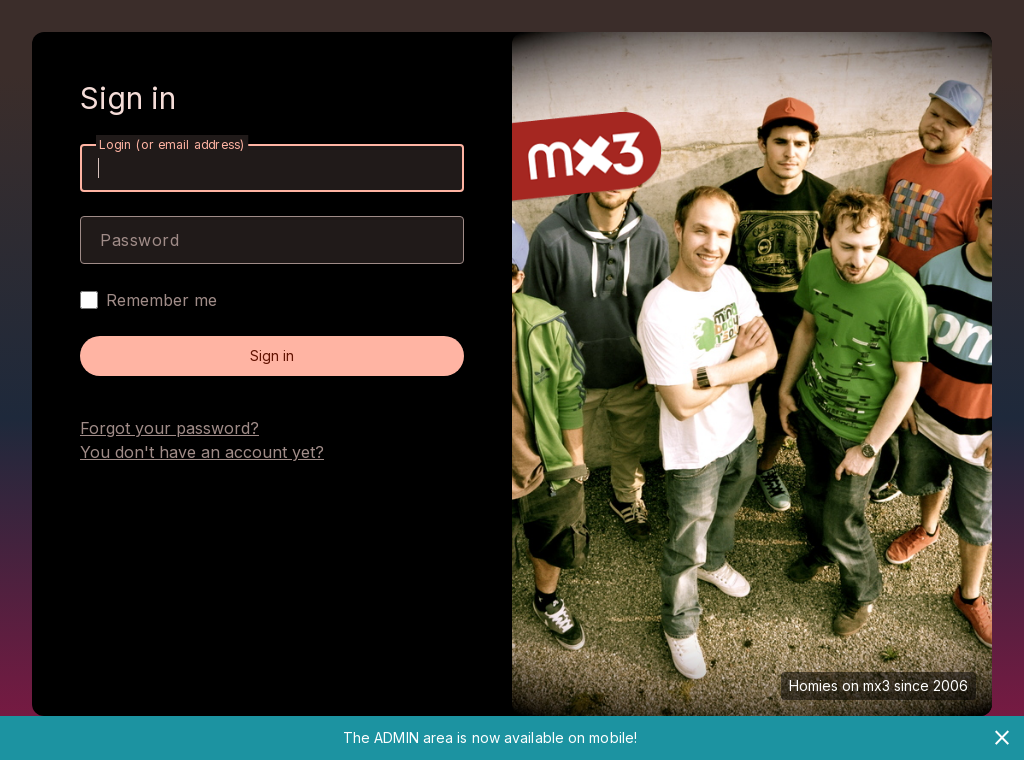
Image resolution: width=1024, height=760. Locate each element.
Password (139, 240)
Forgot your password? (169, 428)
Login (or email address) (172, 144)
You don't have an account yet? (202, 452)
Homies (813, 685)
